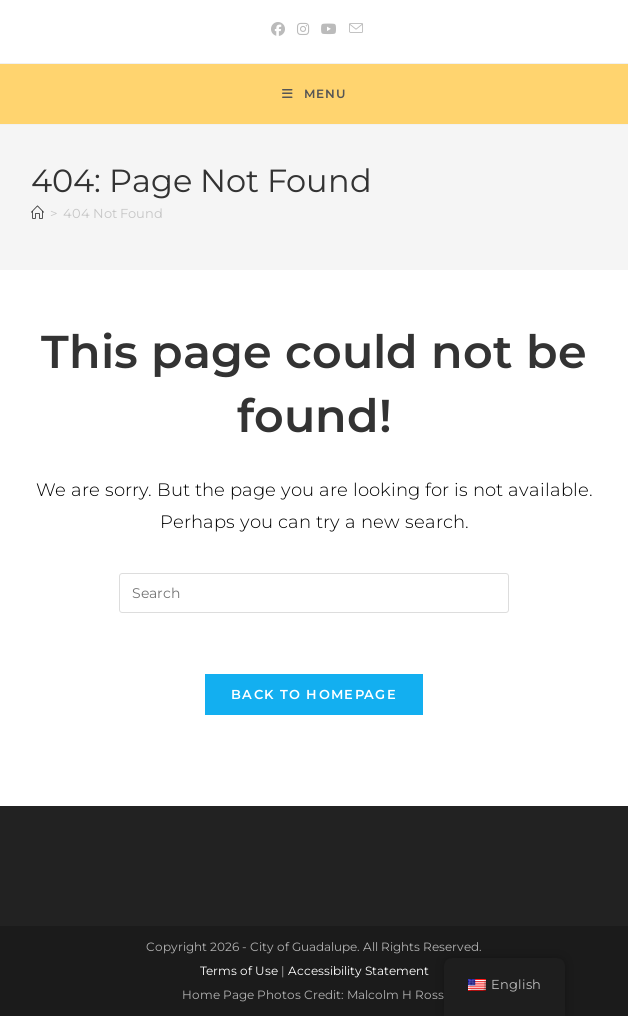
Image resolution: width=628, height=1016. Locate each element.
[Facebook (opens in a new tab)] (278, 29)
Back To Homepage (314, 694)
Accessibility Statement (358, 970)
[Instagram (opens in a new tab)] (303, 29)
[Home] (37, 213)
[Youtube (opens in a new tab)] (329, 29)
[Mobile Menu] (314, 94)
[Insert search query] (314, 593)
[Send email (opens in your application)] (353, 29)
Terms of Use (239, 970)
